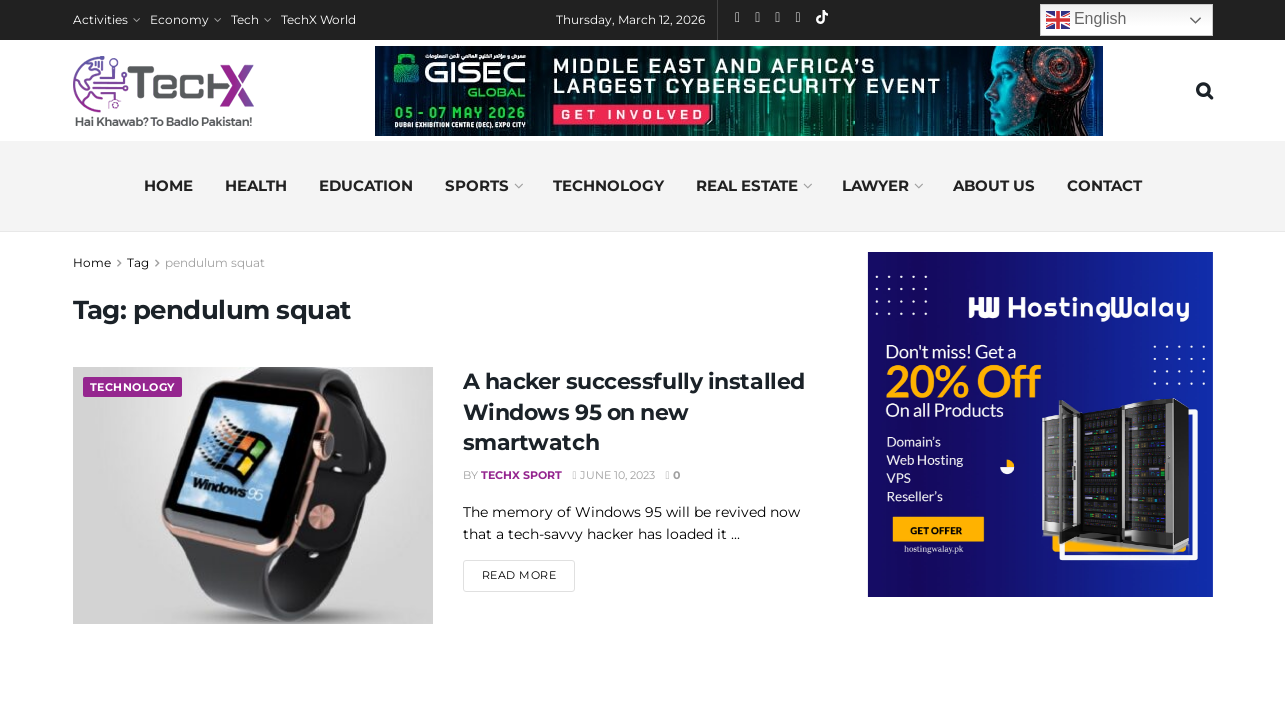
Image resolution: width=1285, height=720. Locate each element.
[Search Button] (1204, 91)
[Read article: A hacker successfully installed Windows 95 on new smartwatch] (253, 495)
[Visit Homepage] (163, 91)
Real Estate (747, 185)
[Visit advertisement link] (1040, 424)
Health (256, 185)
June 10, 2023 (614, 475)
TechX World (318, 19)
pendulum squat (215, 262)
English (1086, 20)
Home (168, 185)
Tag (138, 262)
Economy (179, 19)
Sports (477, 185)
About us (994, 185)
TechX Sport (521, 475)
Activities (100, 19)
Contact (1104, 185)
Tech (245, 19)
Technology (608, 185)
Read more (529, 574)
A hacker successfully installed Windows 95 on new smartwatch (634, 412)
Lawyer (875, 185)
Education (366, 185)
